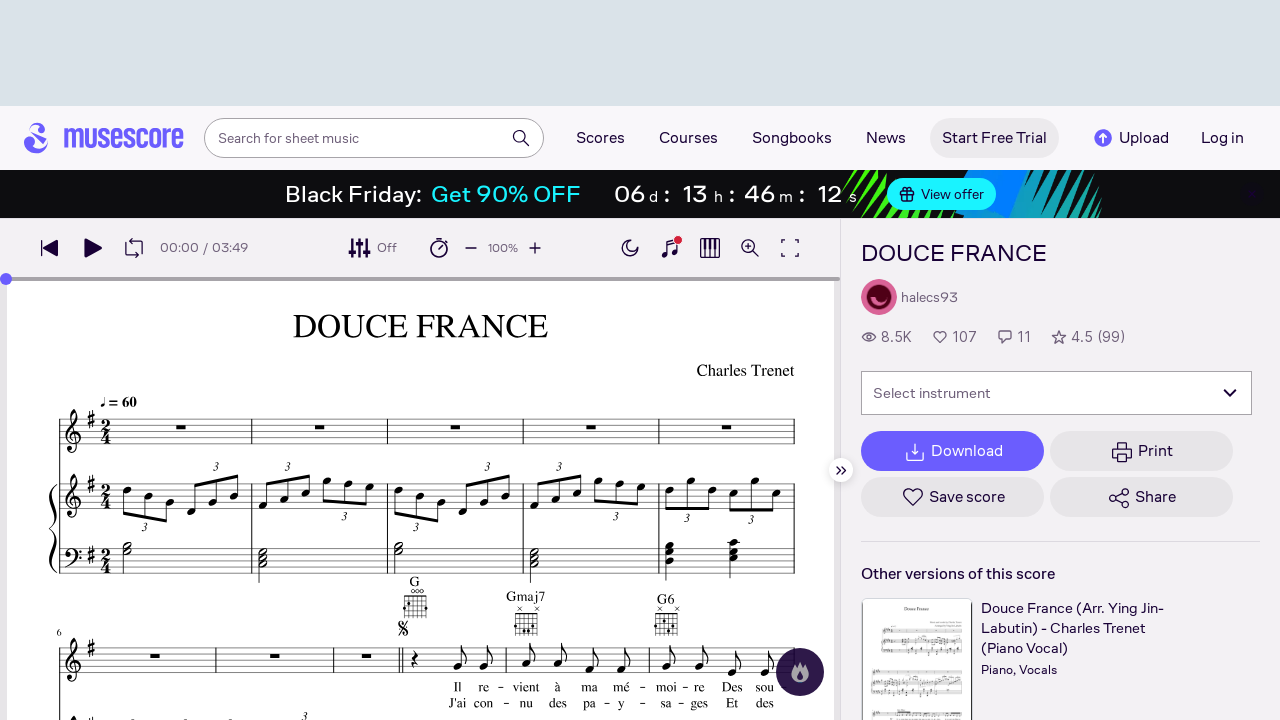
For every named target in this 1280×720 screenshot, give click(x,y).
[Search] (521, 138)
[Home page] (104, 138)
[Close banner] (1252, 194)
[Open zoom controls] (750, 248)
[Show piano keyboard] (670, 248)
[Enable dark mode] (630, 248)
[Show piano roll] (710, 248)
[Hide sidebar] (841, 470)
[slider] (6, 279)
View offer (941, 194)
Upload (1130, 138)
